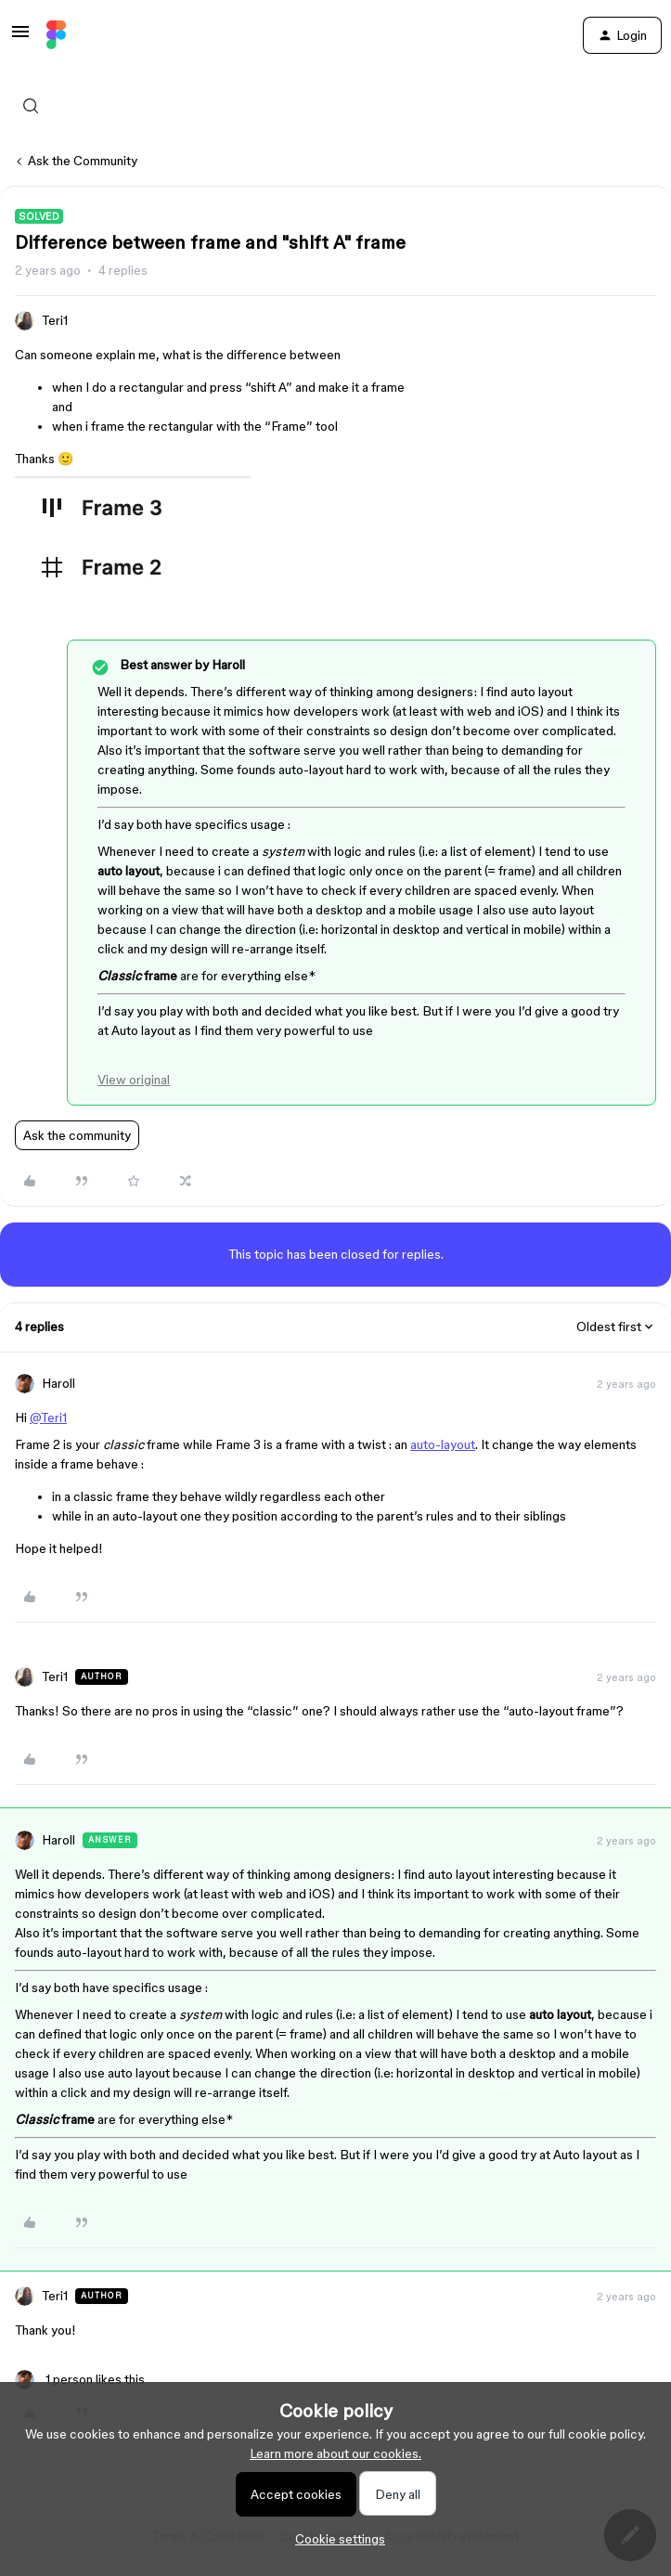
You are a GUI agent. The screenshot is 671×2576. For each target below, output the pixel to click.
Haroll (58, 1383)
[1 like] (80, 2379)
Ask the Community (82, 160)
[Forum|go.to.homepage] (56, 35)
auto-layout (442, 1444)
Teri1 (55, 320)
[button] (20, 38)
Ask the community (77, 1135)
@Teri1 (48, 1417)
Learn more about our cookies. (335, 2453)
